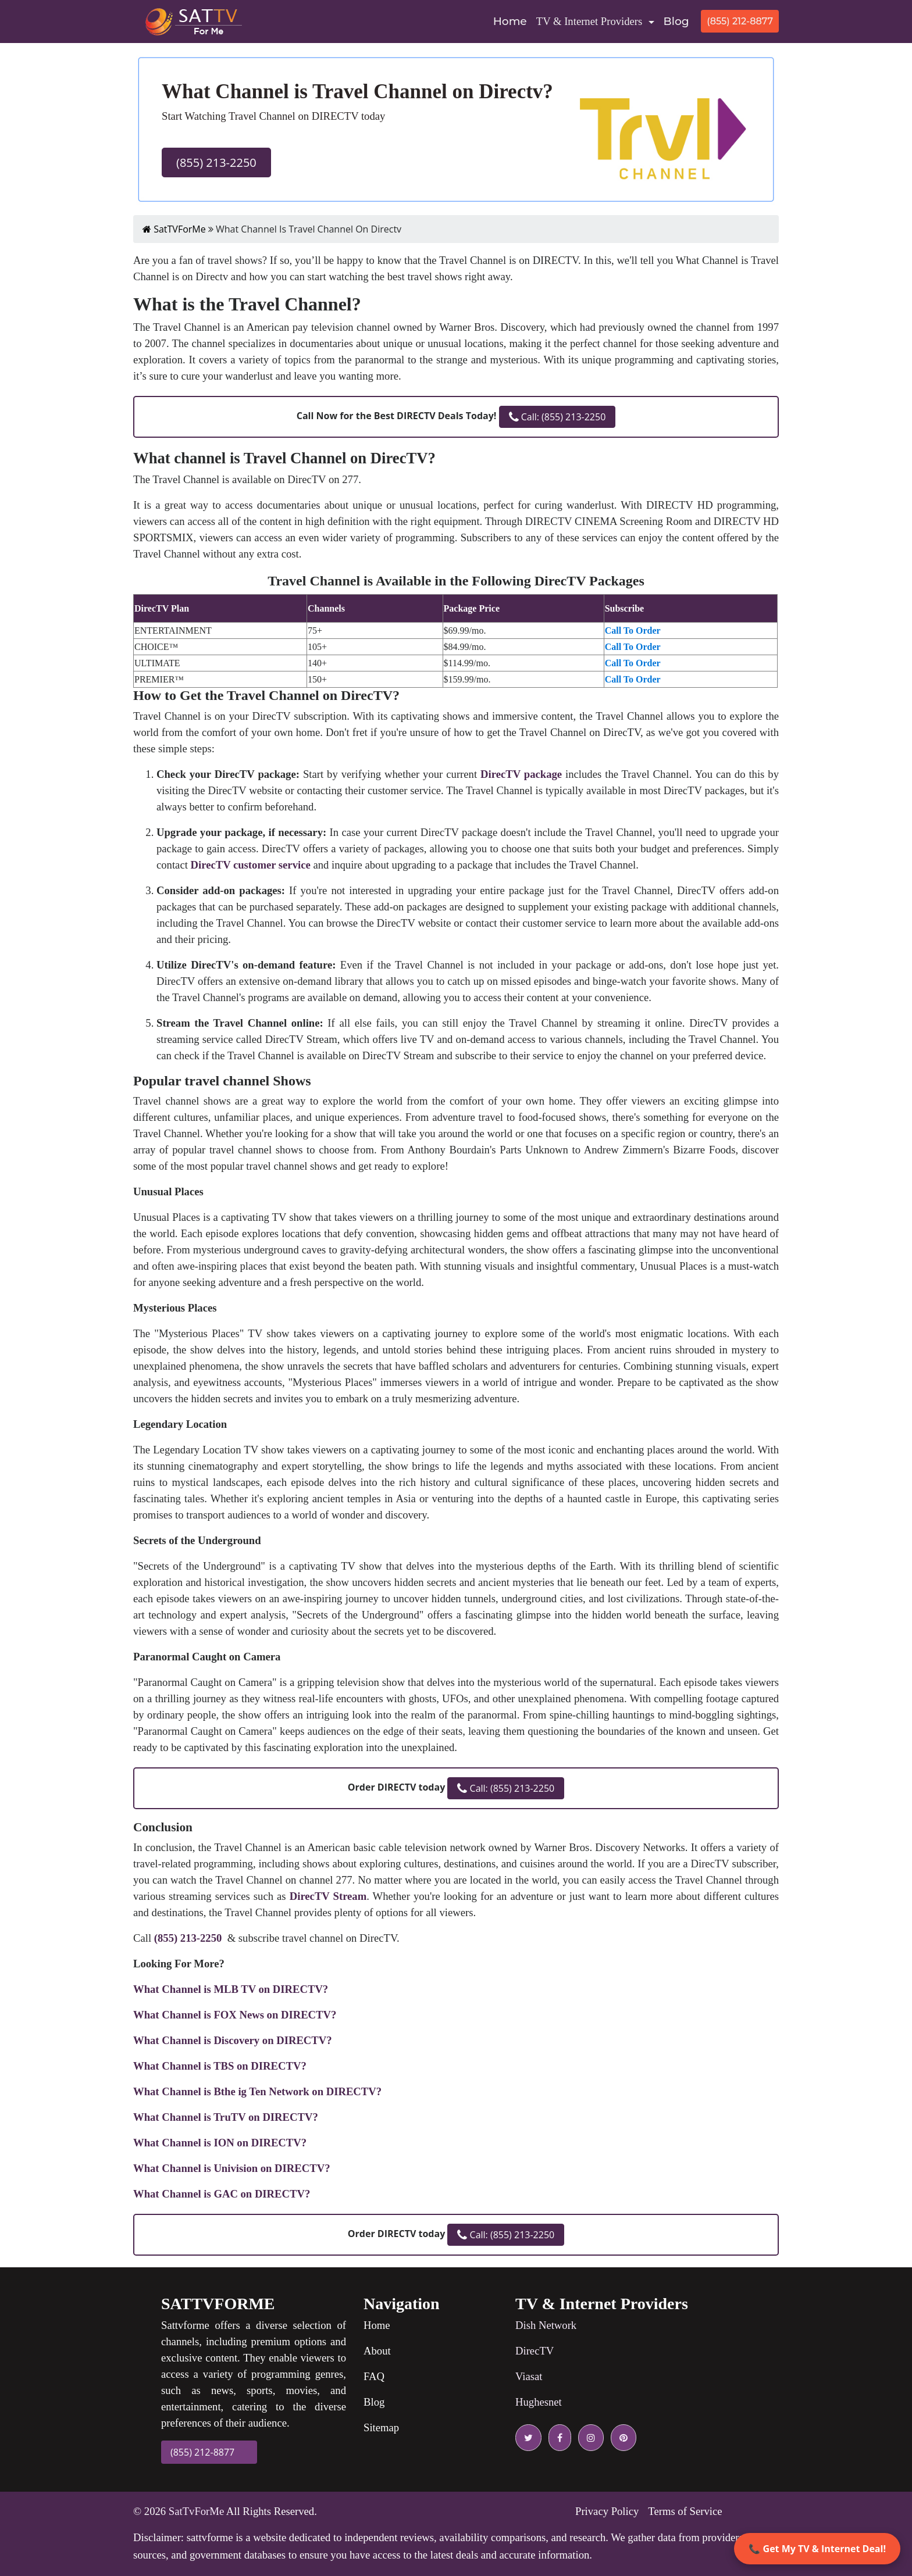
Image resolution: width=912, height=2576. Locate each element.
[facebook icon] (557, 2437)
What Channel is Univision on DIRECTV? (231, 2168)
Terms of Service (685, 2511)
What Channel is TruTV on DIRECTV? (225, 2117)
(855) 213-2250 (216, 162)
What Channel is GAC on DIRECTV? (221, 2194)
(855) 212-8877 (740, 21)
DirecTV (534, 2351)
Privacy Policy (607, 2511)
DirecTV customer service (251, 865)
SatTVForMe (174, 229)
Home (512, 20)
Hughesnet (538, 2402)
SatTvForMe (196, 2511)
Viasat (529, 2376)
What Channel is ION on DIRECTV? (220, 2142)
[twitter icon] (528, 2437)
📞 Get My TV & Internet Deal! (817, 2548)
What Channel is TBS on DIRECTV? (220, 2066)
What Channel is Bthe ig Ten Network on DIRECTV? (257, 2091)
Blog (676, 21)
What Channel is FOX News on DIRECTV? (234, 2015)
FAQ (374, 2376)
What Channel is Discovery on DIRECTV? (232, 2040)
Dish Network (545, 2325)
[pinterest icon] (621, 2437)
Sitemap (381, 2427)
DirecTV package (521, 774)
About (377, 2351)
